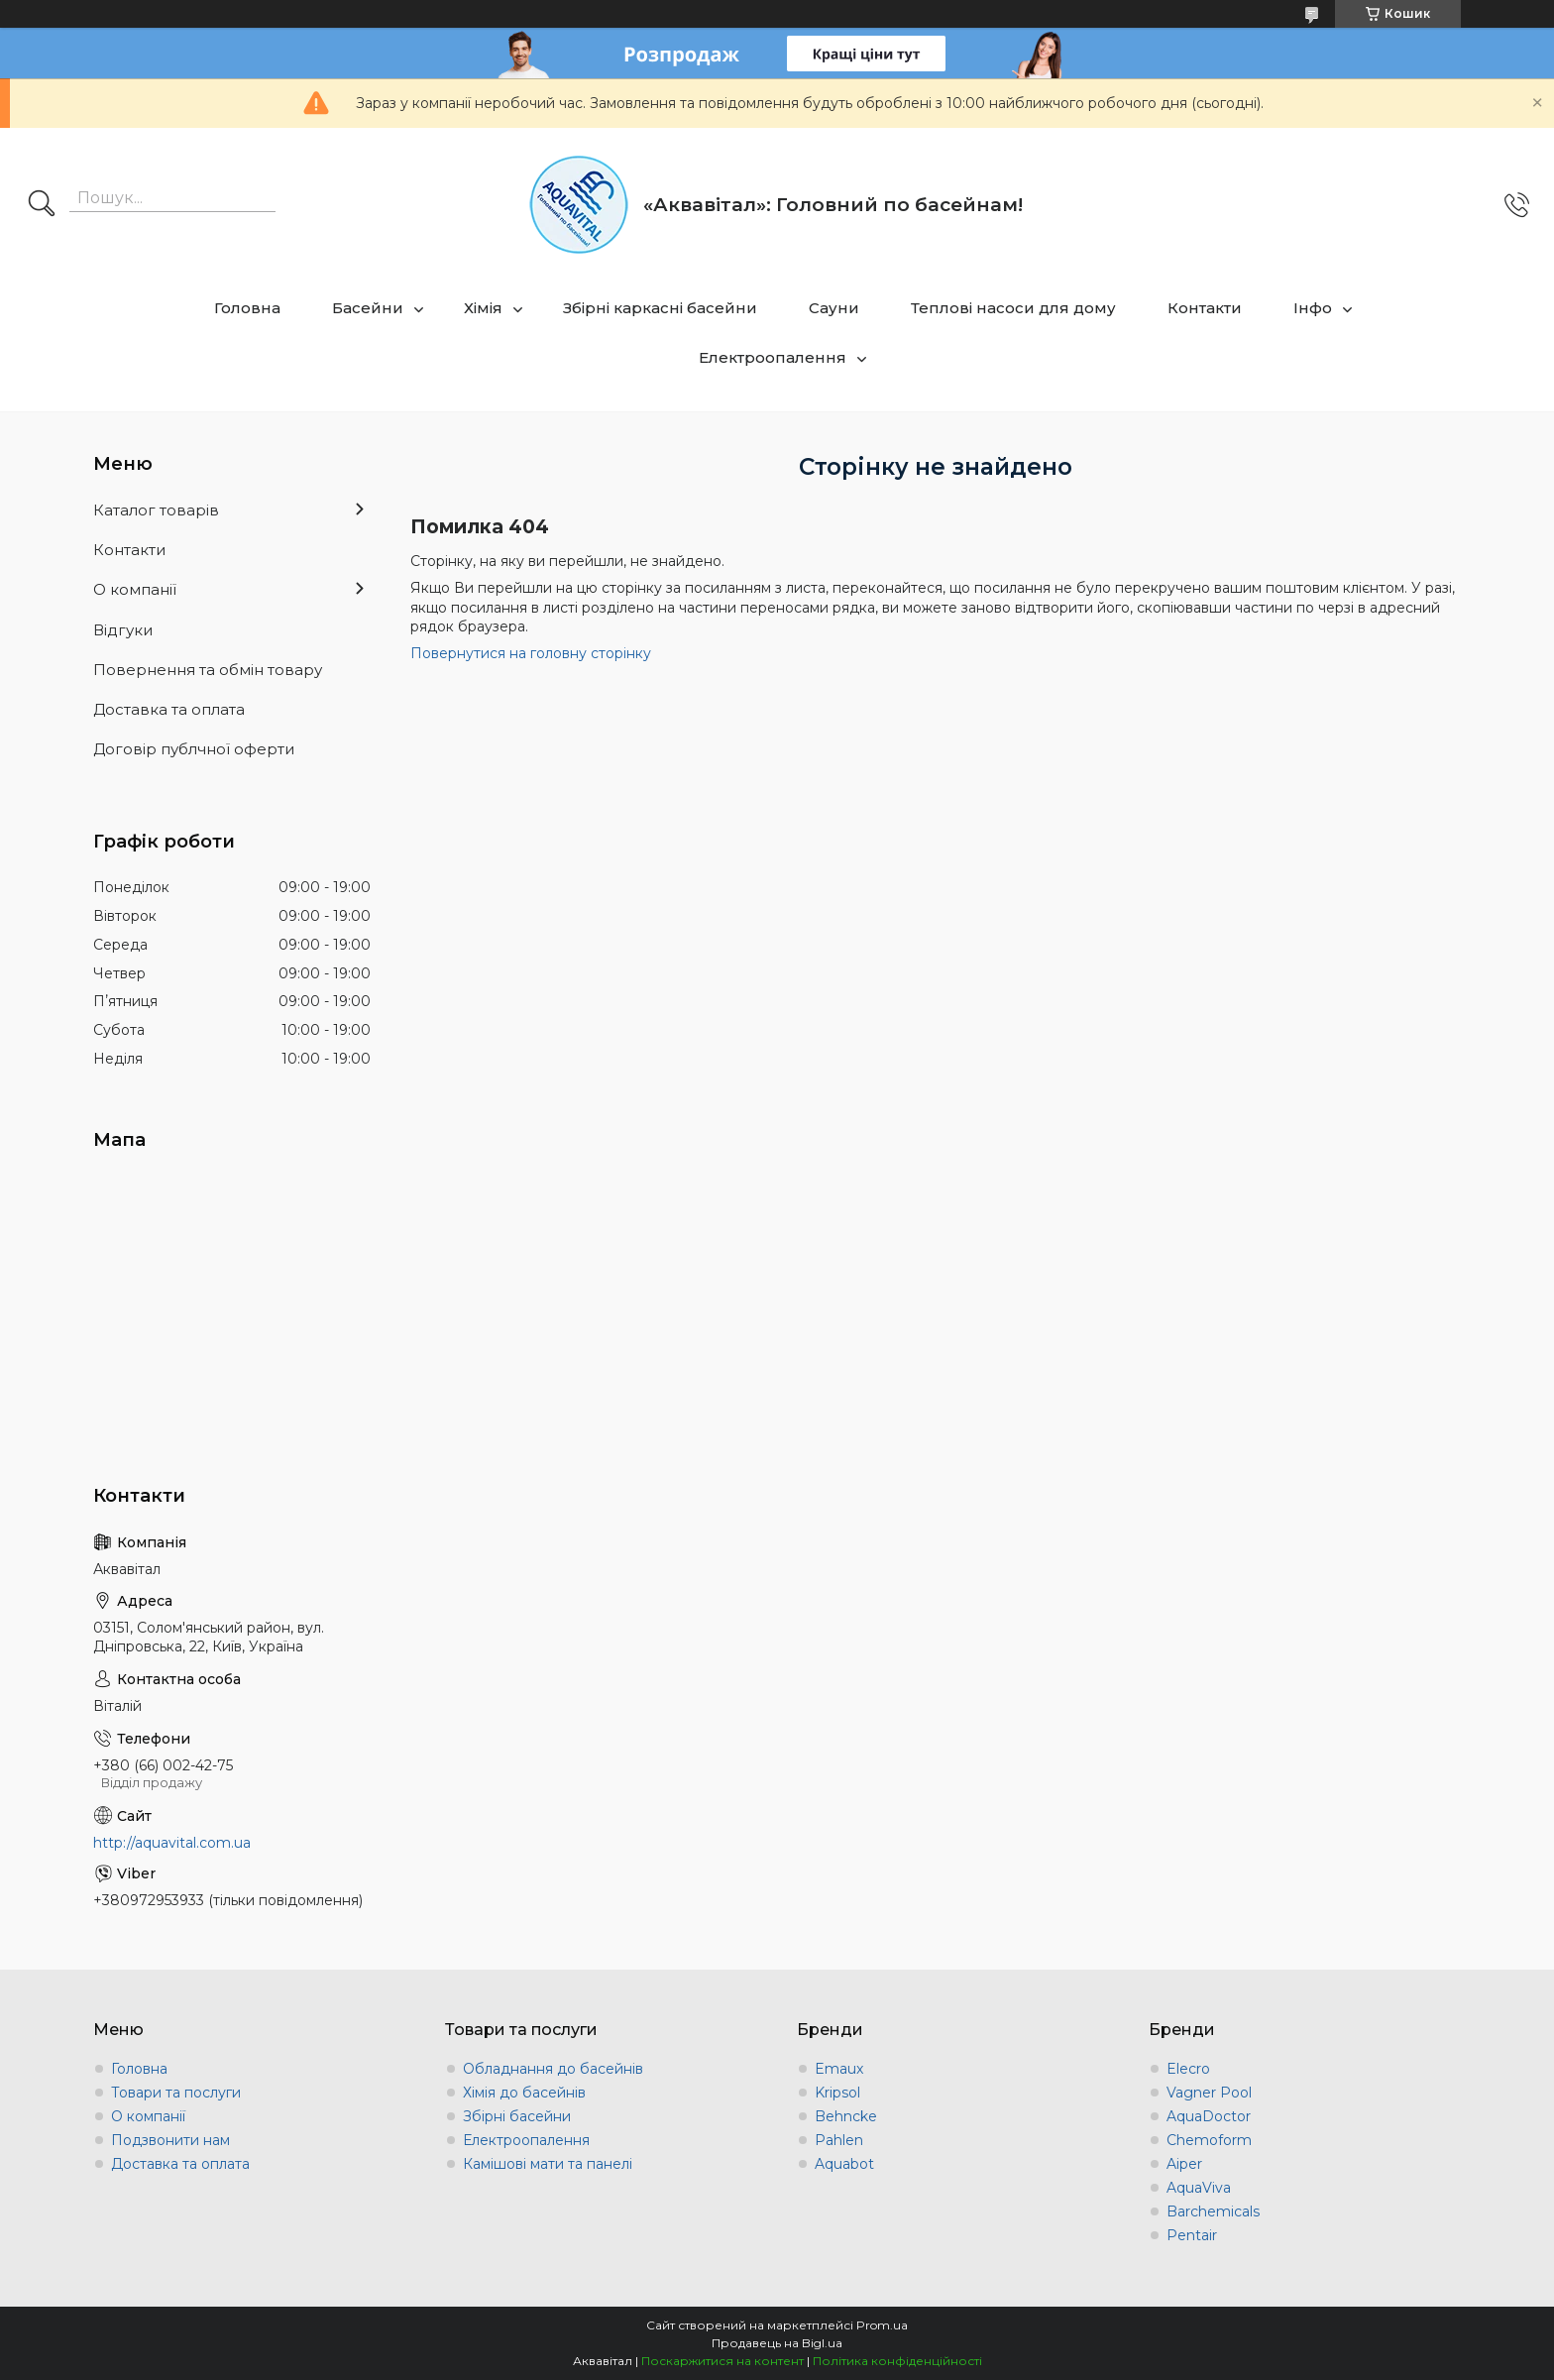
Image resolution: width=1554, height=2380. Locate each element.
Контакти (1204, 307)
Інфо (1312, 307)
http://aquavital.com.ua (172, 1843)
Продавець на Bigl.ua (777, 2342)
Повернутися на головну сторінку (530, 653)
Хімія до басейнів (524, 2092)
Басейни (367, 307)
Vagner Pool (1209, 2092)
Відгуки (123, 630)
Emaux (839, 2069)
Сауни (834, 307)
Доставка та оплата (169, 709)
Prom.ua (882, 2325)
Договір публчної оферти (193, 748)
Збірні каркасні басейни (660, 307)
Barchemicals (1213, 2211)
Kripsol (837, 2092)
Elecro (1188, 2069)
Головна (247, 307)
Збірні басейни (517, 2116)
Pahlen (839, 2140)
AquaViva (1198, 2188)
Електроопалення (772, 357)
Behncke (846, 2116)
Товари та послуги (176, 2092)
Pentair (1191, 2235)
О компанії (134, 589)
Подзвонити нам (170, 2140)
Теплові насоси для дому (1013, 307)
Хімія (483, 307)
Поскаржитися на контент (722, 2360)
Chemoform (1209, 2140)
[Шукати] (41, 205)
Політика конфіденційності (897, 2360)
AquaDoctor (1208, 2116)
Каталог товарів (156, 510)
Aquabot (844, 2164)
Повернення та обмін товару (207, 669)
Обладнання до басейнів (553, 2069)
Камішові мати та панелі (547, 2164)
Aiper (1184, 2164)
